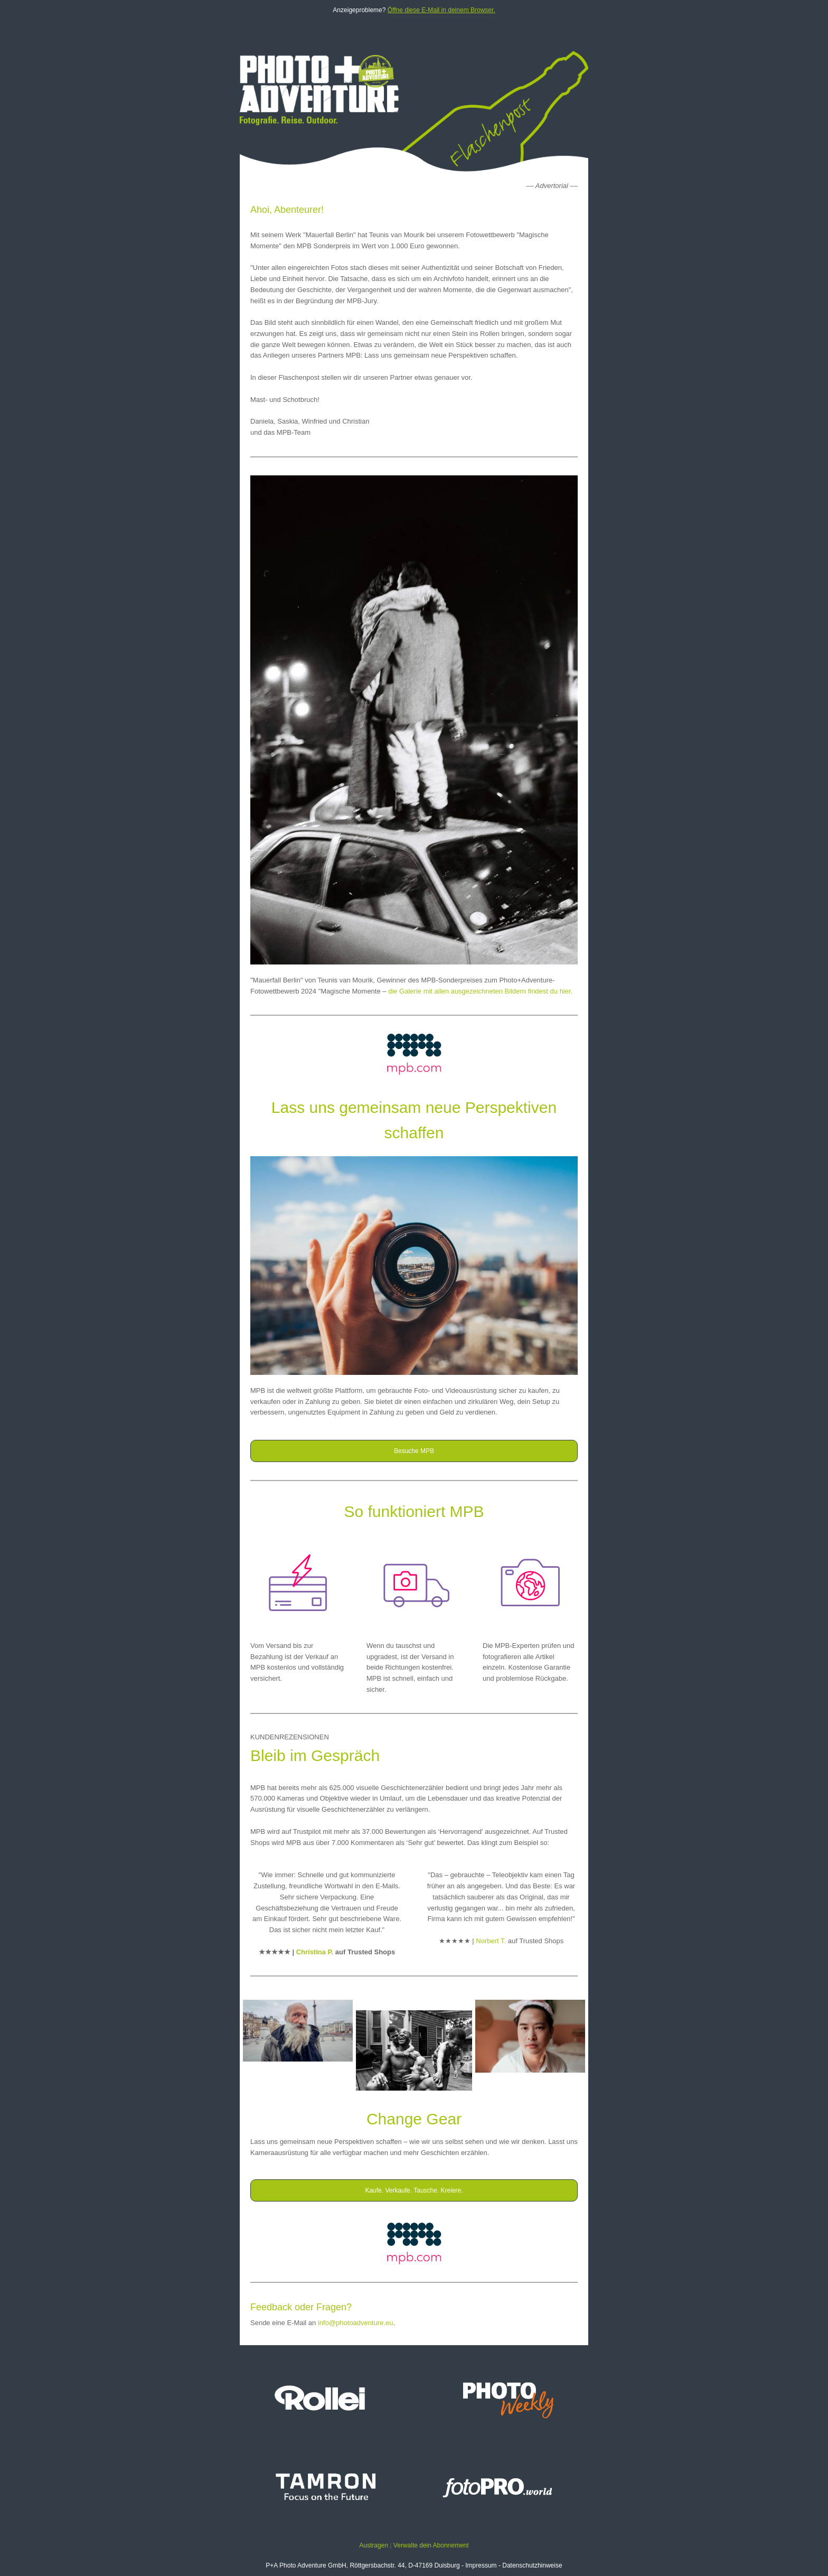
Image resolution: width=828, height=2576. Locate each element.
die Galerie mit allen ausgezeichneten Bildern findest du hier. (480, 991)
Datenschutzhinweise (532, 2565)
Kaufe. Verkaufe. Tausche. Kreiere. (414, 2190)
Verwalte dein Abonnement (431, 2545)
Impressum (480, 2565)
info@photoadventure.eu (355, 2323)
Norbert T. (491, 1941)
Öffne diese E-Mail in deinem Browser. (441, 10)
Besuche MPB (414, 1451)
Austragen (373, 2545)
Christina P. (315, 1952)
